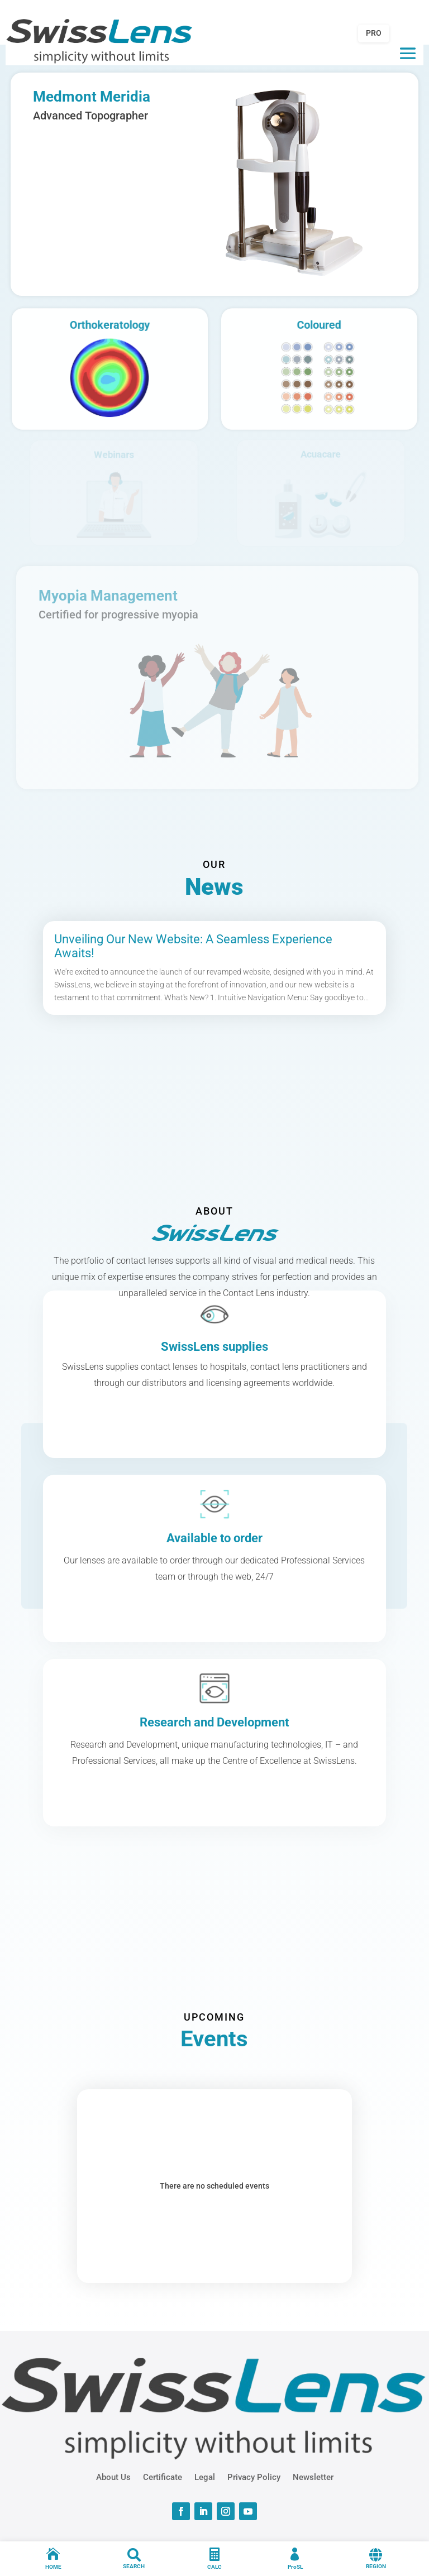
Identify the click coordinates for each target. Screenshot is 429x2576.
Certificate (162, 2476)
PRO (374, 32)
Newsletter (313, 2476)
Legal (204, 2476)
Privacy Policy (253, 2476)
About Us (113, 2476)
